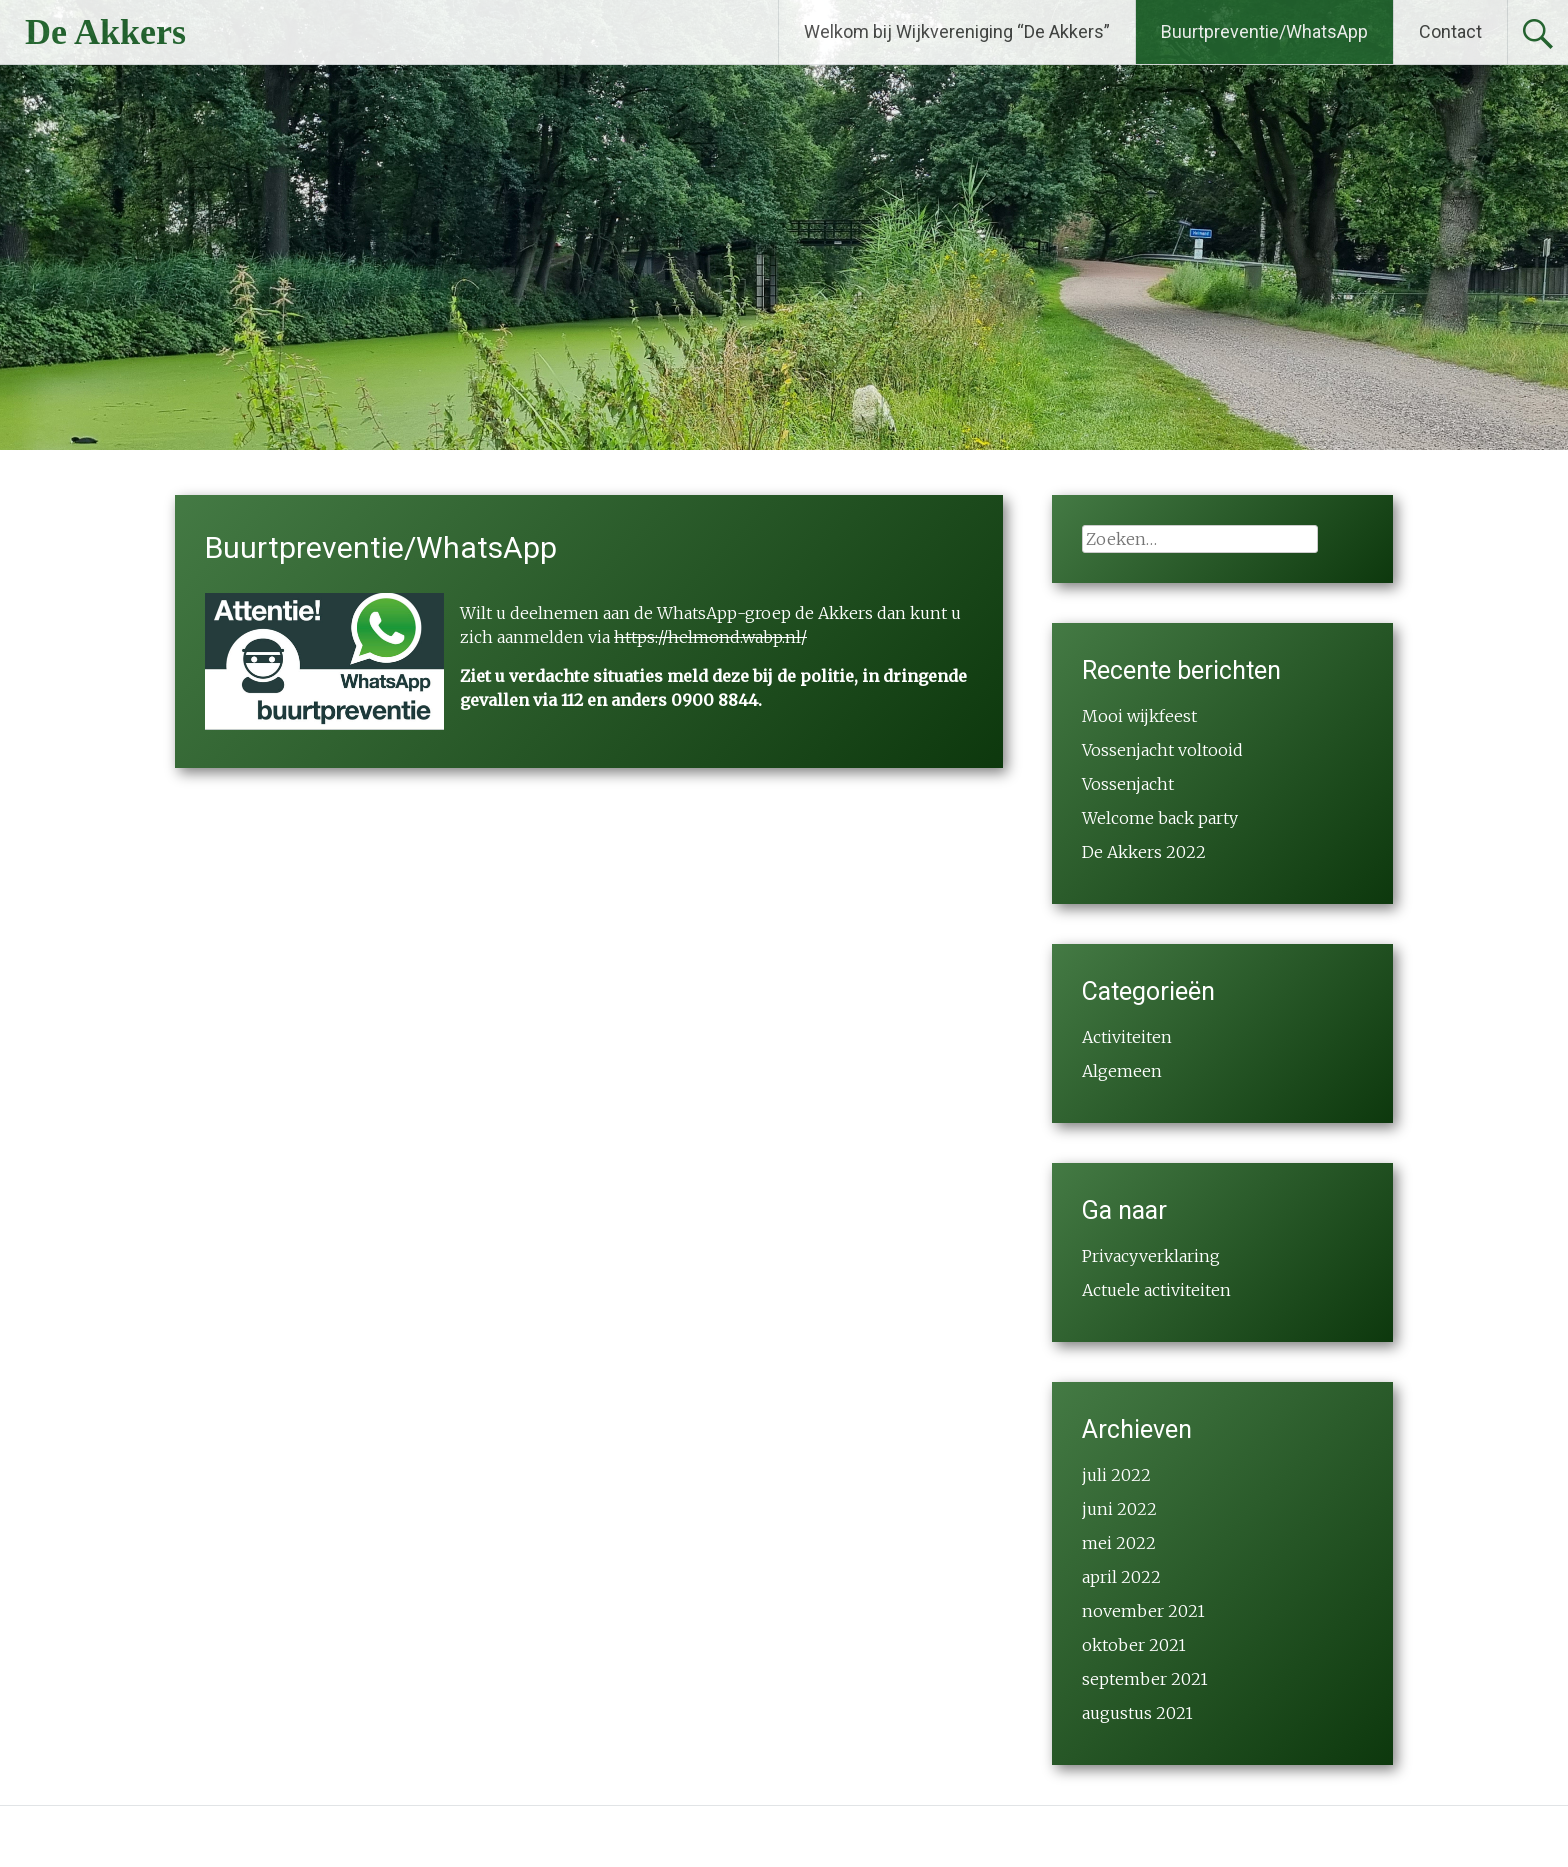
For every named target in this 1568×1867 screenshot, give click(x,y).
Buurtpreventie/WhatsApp (1264, 31)
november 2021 (1143, 1611)
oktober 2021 (1134, 1645)
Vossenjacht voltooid (1162, 750)
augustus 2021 (1137, 1713)
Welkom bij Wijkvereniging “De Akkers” (957, 31)
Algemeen (1122, 1071)
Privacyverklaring (1151, 1256)
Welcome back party (1160, 818)
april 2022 (1121, 1577)
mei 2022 (1119, 1543)
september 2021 (1145, 1679)
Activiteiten (1127, 1037)
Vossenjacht (1128, 784)
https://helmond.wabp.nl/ (710, 637)
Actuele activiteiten (1156, 1290)
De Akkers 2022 (1144, 852)
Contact (1450, 31)
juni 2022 (1119, 1509)
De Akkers (105, 32)
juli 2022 (1116, 1475)
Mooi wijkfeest (1139, 716)
